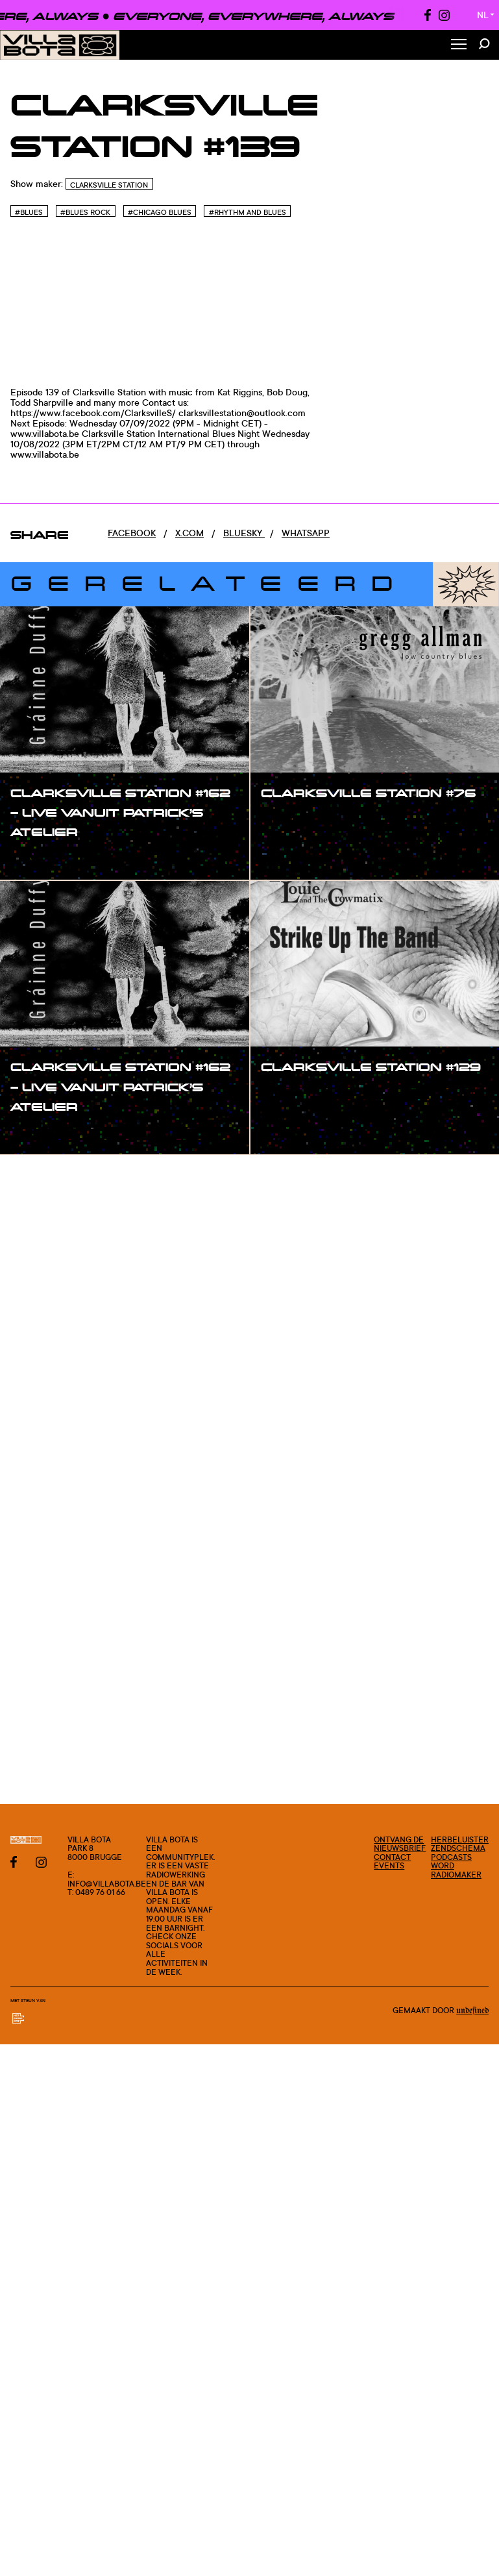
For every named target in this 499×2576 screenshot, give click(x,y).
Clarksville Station (109, 185)
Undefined (472, 2010)
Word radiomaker (456, 1870)
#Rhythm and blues (247, 212)
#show (39, 859)
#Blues (29, 212)
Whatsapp (306, 532)
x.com (189, 532)
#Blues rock (85, 212)
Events (389, 1865)
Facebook (132, 532)
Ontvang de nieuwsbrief (400, 1844)
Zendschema (458, 1847)
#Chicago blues (159, 212)
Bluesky (244, 532)
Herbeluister (460, 1839)
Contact (392, 1857)
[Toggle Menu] (459, 45)
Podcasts (451, 1857)
